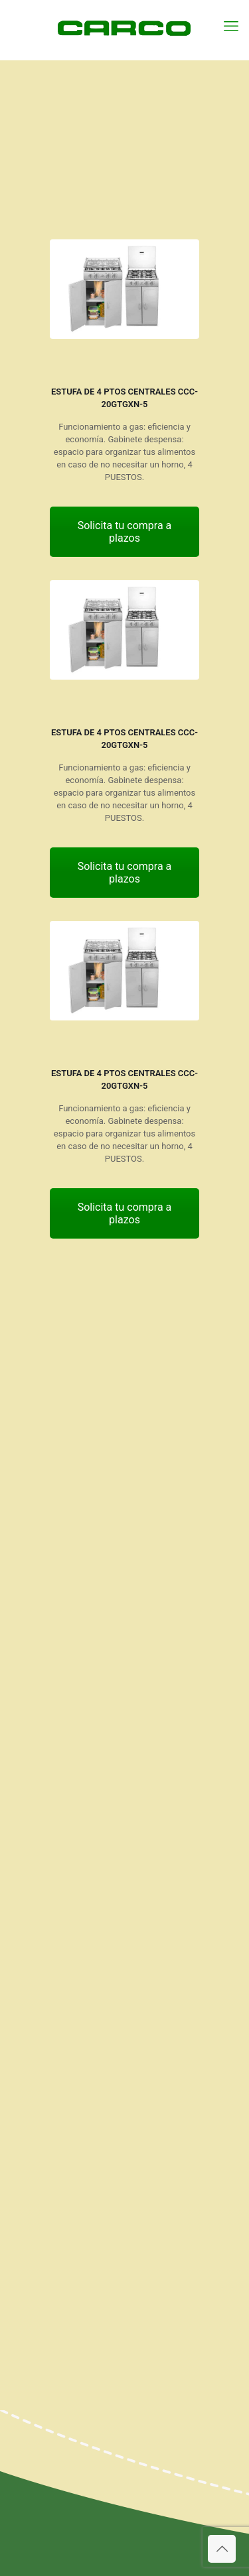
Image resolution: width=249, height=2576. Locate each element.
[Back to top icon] (222, 2549)
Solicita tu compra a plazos (125, 531)
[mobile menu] (231, 26)
